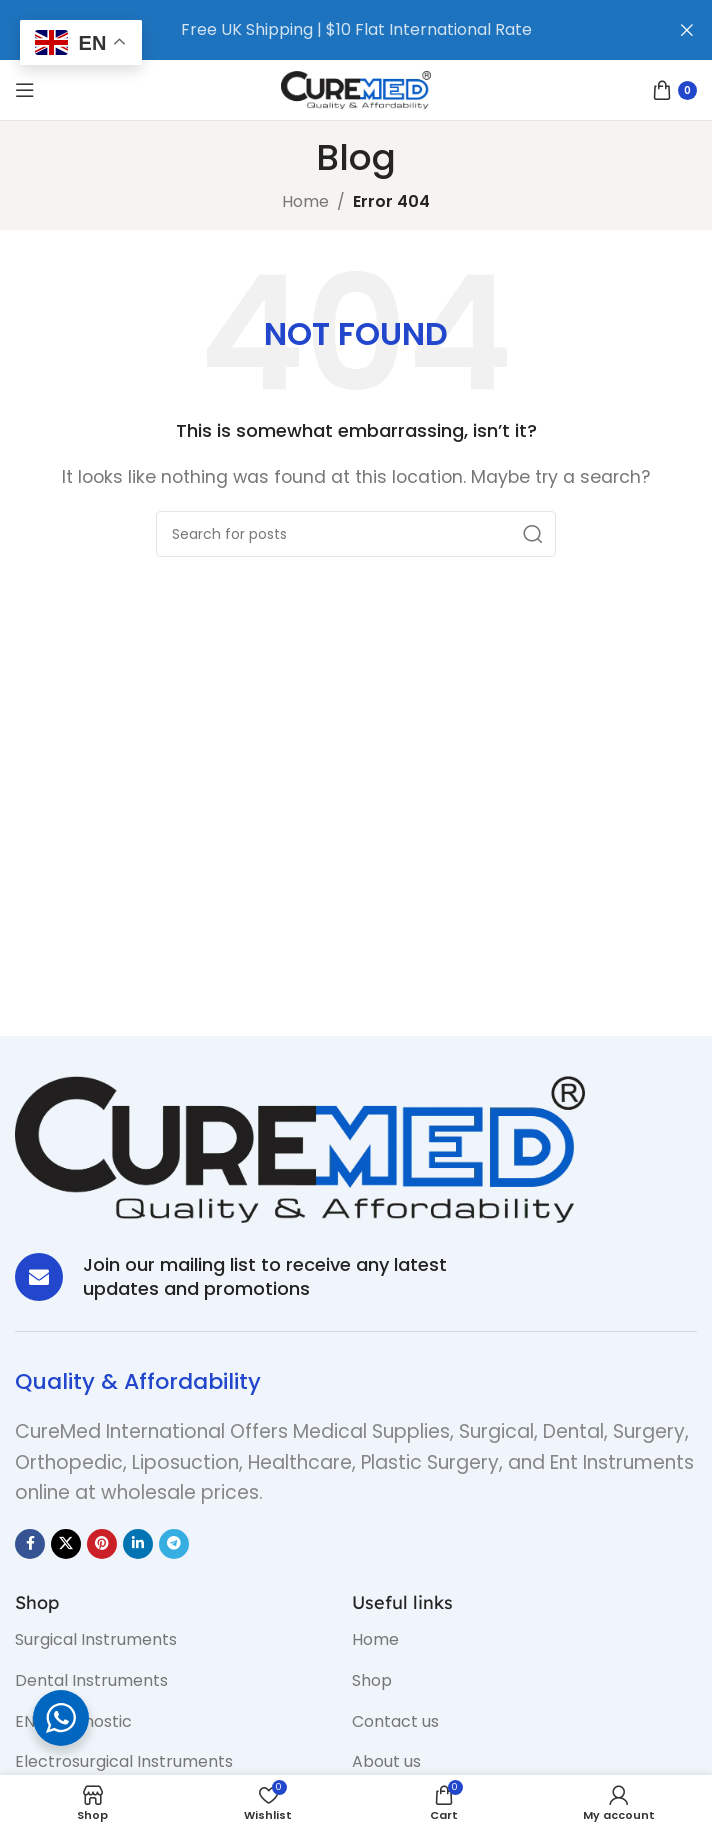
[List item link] (168, 1640)
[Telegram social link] (174, 1544)
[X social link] (66, 1544)
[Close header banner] (687, 30)
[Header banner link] (326, 30)
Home (305, 201)
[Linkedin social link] (138, 1544)
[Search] (356, 534)
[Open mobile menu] (25, 90)
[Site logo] (356, 88)
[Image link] (300, 1148)
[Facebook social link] (30, 1544)
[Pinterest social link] (102, 1544)
